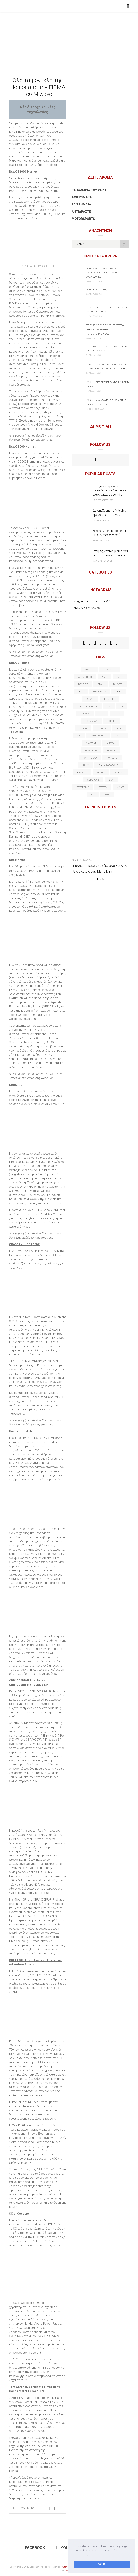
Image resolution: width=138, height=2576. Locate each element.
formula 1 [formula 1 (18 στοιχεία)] (91, 721)
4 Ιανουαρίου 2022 (102, 540)
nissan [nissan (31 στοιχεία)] (111, 750)
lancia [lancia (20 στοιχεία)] (120, 735)
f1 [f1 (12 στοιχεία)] (121, 706)
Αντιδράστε (81, 211)
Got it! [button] (101, 2564)
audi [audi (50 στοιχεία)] (119, 677)
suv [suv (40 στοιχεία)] (111, 779)
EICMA (21, 2507)
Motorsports (83, 218)
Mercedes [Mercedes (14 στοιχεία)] (91, 750)
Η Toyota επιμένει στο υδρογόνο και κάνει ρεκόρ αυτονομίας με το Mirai (110, 490)
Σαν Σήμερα (81, 204)
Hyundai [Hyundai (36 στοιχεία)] (102, 728)
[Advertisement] (69, 38)
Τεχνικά (87, 859)
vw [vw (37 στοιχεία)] (92, 794)
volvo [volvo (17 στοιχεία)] (120, 787)
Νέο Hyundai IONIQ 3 (97, 289)
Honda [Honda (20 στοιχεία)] (111, 721)
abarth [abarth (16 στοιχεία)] (89, 669)
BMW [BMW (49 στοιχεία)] (100, 684)
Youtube (67, 2548)
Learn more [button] (81, 2555)
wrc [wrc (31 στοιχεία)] (107, 794)
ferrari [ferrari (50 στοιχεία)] (85, 713)
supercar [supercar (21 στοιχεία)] (93, 779)
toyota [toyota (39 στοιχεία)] (103, 787)
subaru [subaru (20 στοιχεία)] (119, 772)
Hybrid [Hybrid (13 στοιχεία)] (83, 728)
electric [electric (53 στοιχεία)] (109, 699)
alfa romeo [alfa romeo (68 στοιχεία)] (85, 677)
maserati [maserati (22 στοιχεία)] (91, 743)
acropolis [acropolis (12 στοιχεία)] (109, 669)
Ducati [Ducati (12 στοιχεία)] (90, 699)
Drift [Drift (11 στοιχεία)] (119, 691)
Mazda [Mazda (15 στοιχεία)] (111, 743)
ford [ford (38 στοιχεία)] (117, 713)
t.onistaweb (93, 608)
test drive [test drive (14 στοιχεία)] (83, 787)
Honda (30, 2507)
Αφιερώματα (82, 197)
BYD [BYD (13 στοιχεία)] (81, 691)
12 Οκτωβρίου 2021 (103, 500)
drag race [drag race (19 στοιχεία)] (99, 691)
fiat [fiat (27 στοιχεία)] (102, 713)
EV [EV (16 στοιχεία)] (109, 706)
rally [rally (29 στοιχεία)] (85, 765)
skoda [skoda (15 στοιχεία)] (100, 772)
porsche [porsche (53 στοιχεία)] (112, 757)
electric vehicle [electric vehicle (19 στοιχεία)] (88, 706)
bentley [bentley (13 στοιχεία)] (83, 684)
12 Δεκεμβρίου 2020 (104, 520)
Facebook (33, 2548)
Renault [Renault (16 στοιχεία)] (82, 772)
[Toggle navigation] (127, 6)
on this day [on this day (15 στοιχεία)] (90, 757)
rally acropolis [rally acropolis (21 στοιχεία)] (108, 765)
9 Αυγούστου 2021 (102, 561)
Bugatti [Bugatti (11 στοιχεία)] (117, 684)
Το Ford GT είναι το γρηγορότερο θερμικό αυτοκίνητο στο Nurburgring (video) (105, 329)
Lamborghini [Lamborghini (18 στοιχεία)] (97, 735)
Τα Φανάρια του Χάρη (89, 190)
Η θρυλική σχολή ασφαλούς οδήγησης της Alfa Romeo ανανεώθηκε (102, 272)
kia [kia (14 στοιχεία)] (79, 735)
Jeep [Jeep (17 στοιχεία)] (119, 728)
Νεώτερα (76, 859)
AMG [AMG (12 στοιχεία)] (104, 677)
